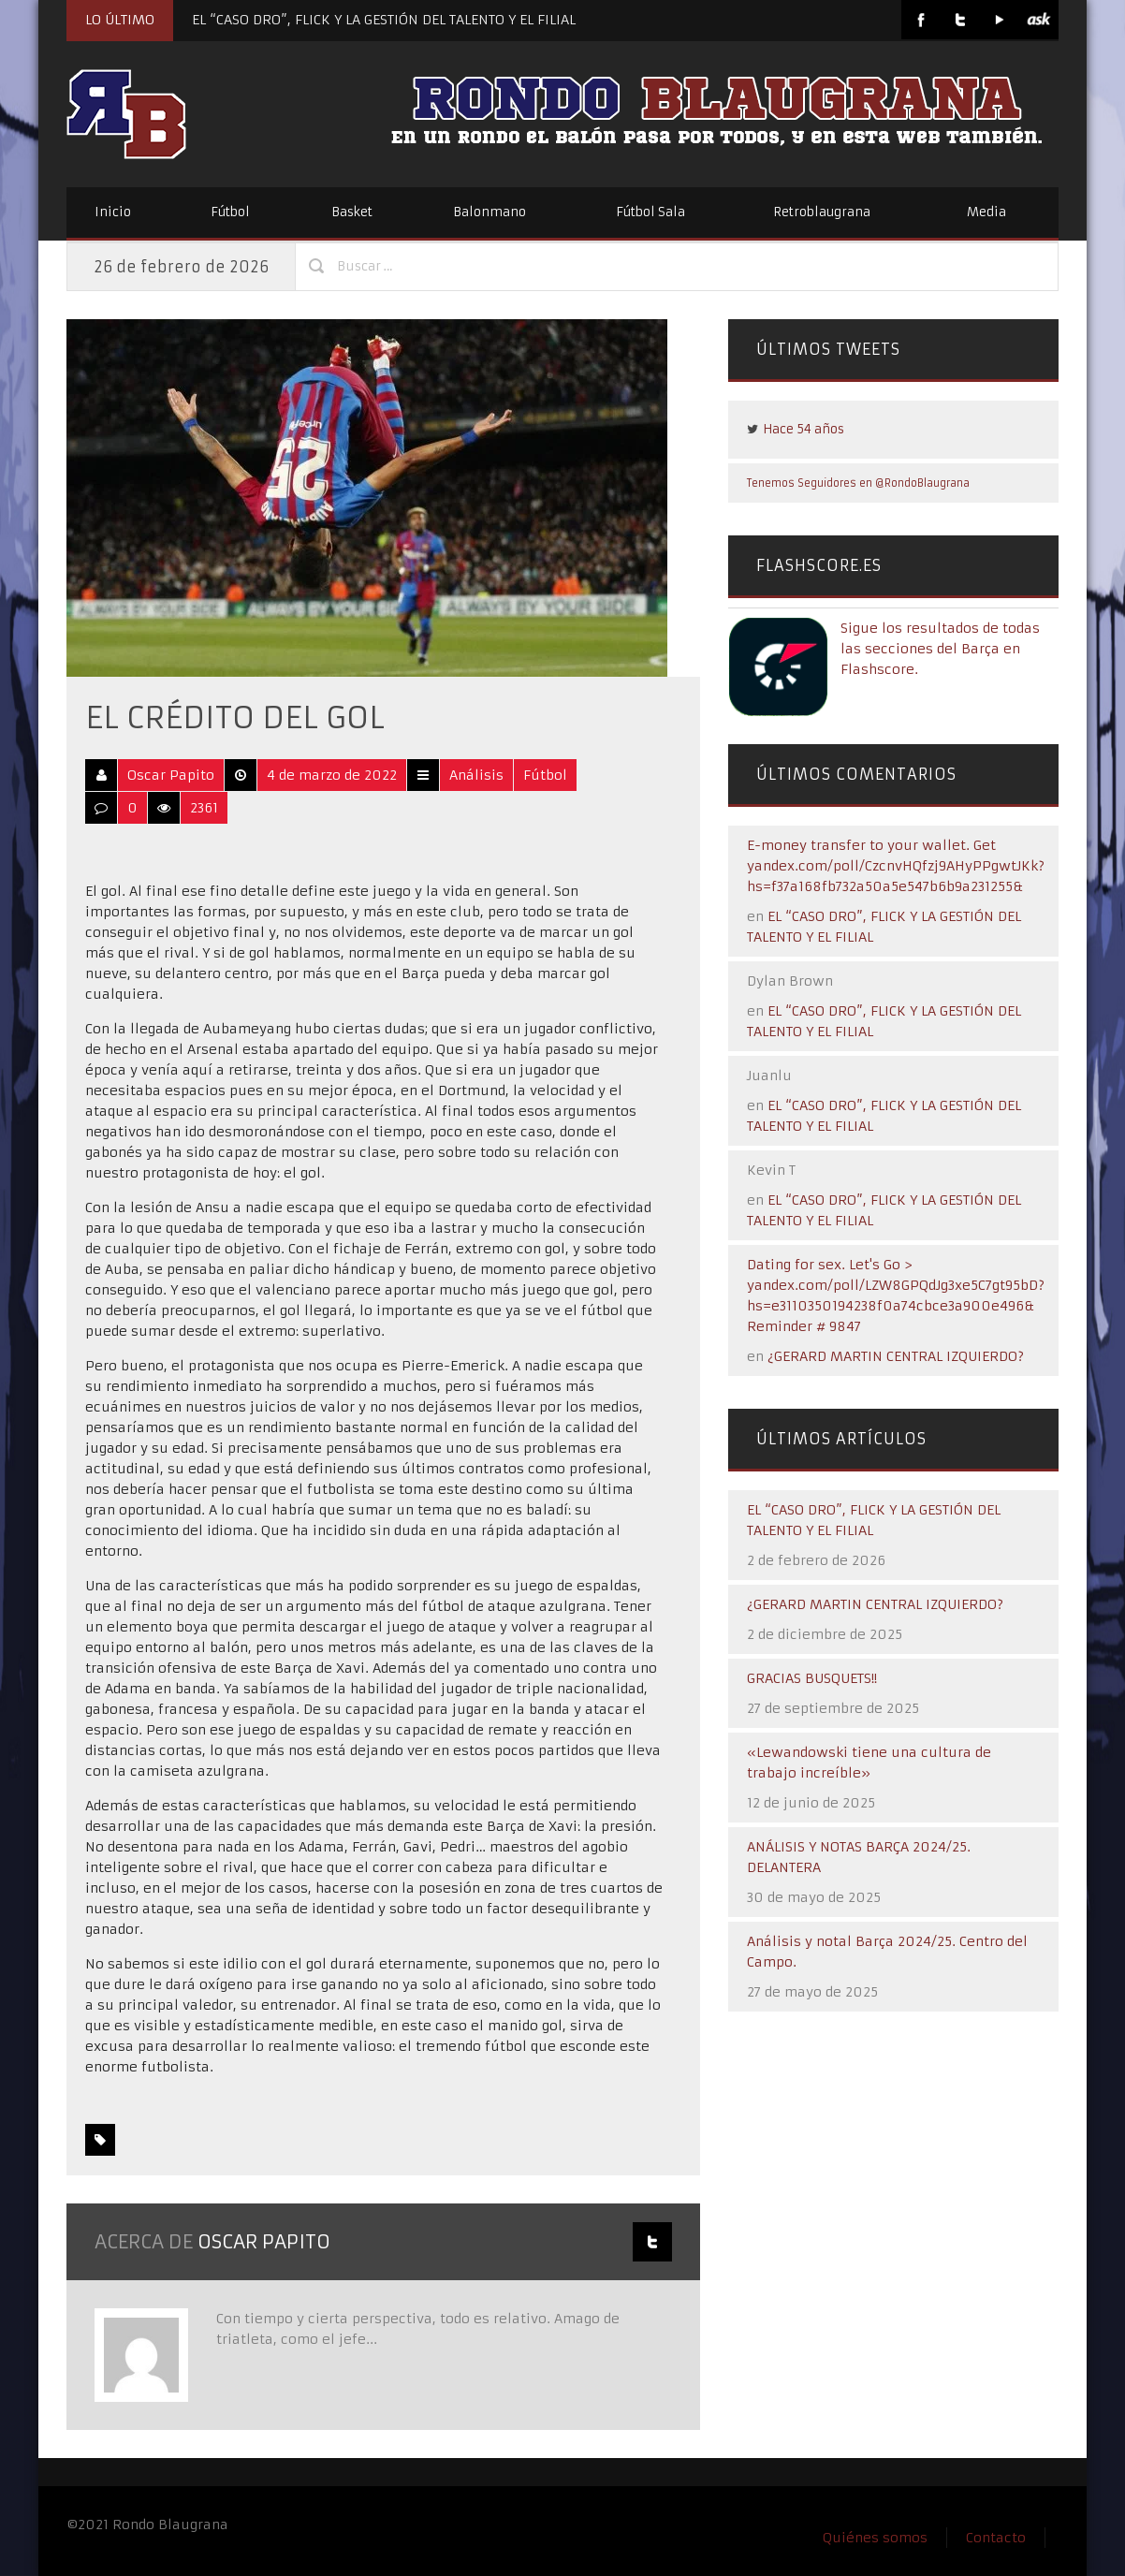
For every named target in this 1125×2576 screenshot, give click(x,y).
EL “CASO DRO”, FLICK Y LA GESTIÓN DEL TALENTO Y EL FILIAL (384, 19)
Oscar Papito (170, 775)
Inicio (113, 212)
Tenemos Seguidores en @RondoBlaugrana (858, 483)
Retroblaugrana (821, 212)
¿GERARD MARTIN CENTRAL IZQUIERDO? (895, 1356)
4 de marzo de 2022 (332, 775)
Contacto (996, 2537)
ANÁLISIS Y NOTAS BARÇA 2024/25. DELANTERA (859, 1857)
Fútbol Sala (650, 212)
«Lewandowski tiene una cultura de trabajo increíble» (869, 1762)
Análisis (476, 775)
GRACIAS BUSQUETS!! (812, 1678)
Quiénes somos (875, 2537)
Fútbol (230, 212)
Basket (352, 212)
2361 (204, 807)
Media (986, 212)
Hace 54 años (803, 429)
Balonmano (489, 212)
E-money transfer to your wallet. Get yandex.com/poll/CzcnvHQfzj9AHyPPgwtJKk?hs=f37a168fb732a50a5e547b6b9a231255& (896, 866)
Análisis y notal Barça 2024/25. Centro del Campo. (887, 1951)
